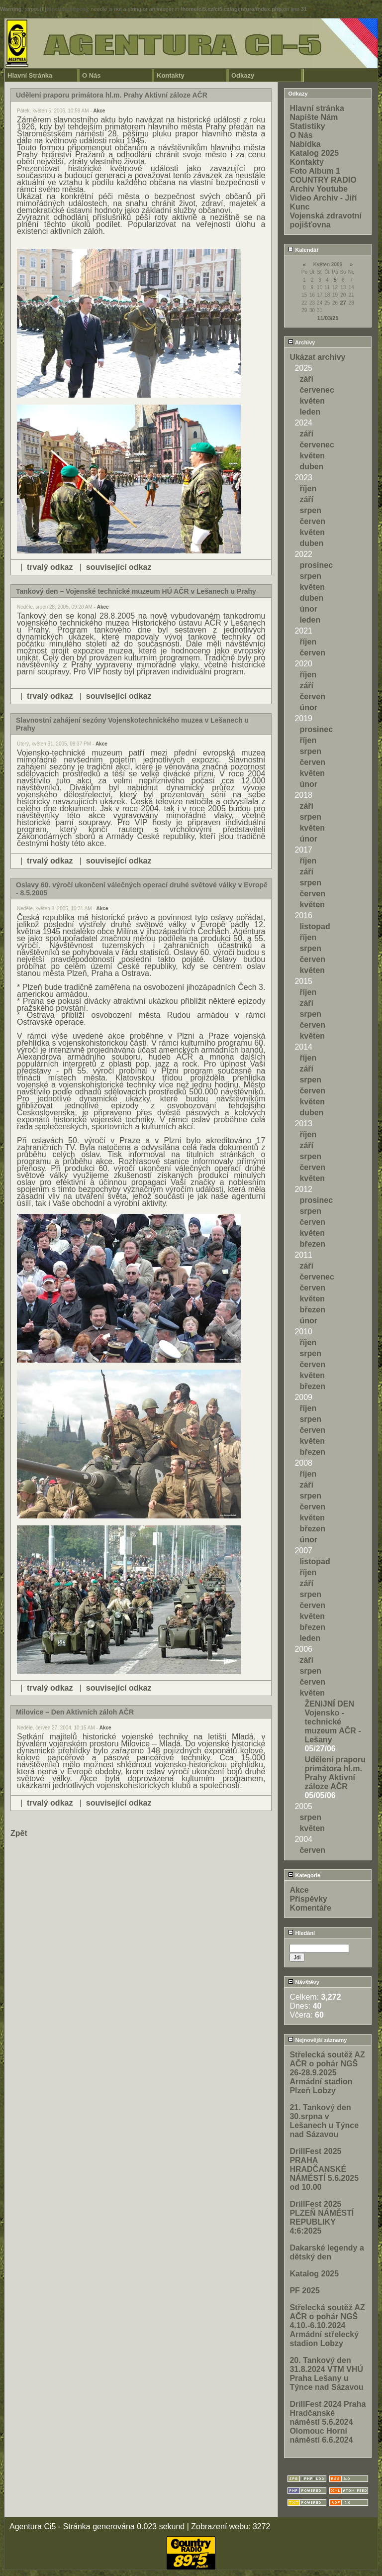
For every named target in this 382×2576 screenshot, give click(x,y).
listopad (314, 926)
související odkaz (119, 567)
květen (312, 401)
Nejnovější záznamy (317, 2040)
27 (343, 303)
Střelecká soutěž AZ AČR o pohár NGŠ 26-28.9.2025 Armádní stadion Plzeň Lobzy (327, 2072)
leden (309, 412)
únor (308, 609)
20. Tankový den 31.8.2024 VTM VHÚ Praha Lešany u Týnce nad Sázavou (326, 2373)
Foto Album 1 (314, 171)
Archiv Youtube (318, 189)
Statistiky (307, 126)
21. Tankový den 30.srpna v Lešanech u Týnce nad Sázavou (324, 2121)
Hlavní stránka (316, 108)
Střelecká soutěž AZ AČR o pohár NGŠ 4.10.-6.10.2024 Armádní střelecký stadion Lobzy (327, 2325)
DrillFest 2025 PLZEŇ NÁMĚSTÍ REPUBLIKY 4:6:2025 (321, 2217)
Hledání (301, 1933)
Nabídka (304, 144)
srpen (310, 510)
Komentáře (310, 1908)
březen (312, 1244)
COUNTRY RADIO (322, 180)
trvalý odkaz (50, 567)
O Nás (91, 75)
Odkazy (242, 75)
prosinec (316, 565)
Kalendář (303, 250)
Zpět (18, 1833)
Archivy (301, 342)
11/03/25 (328, 318)
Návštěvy (303, 1982)
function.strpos (66, 9)
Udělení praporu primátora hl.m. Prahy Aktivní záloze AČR (335, 1773)
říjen (307, 488)
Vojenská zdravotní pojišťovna (325, 220)
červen (312, 521)
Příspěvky (308, 1899)
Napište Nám (313, 117)
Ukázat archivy (317, 357)
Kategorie (304, 1875)
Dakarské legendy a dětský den (326, 2252)
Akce (99, 110)
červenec (316, 390)
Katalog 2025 (314, 153)
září (306, 379)
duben (311, 466)
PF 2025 (304, 2290)
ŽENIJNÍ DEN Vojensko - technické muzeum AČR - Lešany (332, 1722)
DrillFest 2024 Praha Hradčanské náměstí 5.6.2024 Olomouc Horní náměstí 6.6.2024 (327, 2422)
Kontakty (171, 75)
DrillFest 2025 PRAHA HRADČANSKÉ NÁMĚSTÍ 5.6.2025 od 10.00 (324, 2169)
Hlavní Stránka (29, 75)
